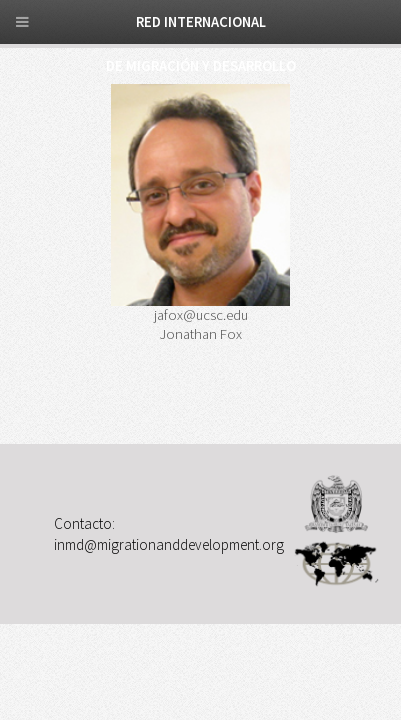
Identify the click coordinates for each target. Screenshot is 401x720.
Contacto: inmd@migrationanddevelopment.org (169, 533)
